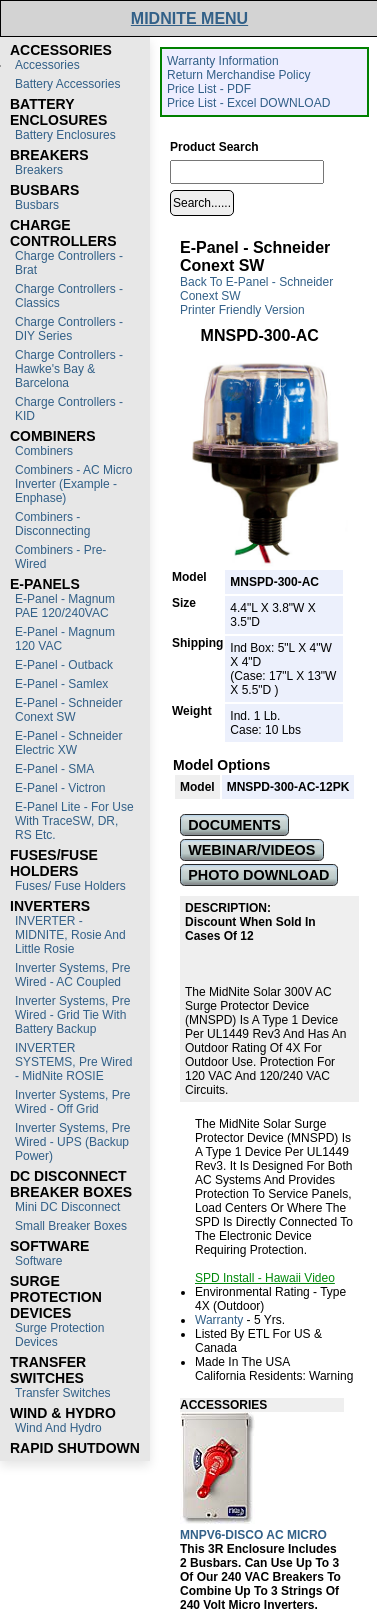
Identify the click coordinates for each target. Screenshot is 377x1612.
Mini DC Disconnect (67, 1207)
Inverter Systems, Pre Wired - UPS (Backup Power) (72, 1142)
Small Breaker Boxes (71, 1226)
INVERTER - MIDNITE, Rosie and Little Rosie (70, 935)
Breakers (39, 170)
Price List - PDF (209, 89)
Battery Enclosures (65, 135)
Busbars (37, 205)
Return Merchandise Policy (238, 75)
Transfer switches (63, 1393)
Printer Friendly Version (242, 310)
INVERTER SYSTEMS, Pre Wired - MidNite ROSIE (73, 1062)
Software (38, 1261)
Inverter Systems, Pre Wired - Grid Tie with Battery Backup (72, 1015)
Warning (331, 1376)
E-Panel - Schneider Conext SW (68, 710)
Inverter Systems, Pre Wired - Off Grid (72, 1102)
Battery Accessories (67, 84)
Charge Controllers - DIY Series (69, 329)
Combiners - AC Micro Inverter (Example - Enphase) (73, 484)
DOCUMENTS (234, 825)
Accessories (47, 65)
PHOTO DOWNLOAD (258, 875)
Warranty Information (223, 61)
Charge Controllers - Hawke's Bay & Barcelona (69, 369)
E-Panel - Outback (64, 665)
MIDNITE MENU (189, 18)
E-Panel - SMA (54, 769)
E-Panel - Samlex (61, 684)
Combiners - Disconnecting (52, 524)
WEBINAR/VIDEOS (251, 850)
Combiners (44, 451)
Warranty (219, 1320)
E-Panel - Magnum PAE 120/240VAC (65, 606)
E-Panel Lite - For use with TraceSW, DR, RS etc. (74, 821)
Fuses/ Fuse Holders (70, 886)
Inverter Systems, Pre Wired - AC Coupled (72, 975)
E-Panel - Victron (60, 788)
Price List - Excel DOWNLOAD (248, 103)
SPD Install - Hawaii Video (265, 1278)
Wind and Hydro (58, 1428)
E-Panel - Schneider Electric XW (68, 743)
